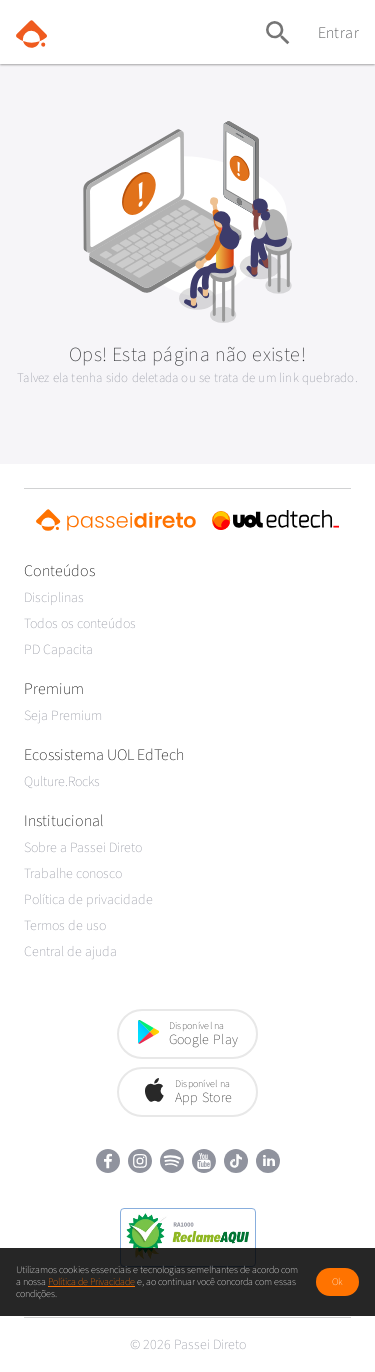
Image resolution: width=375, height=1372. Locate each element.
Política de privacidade (88, 900)
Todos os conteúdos (80, 624)
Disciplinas (54, 598)
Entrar (338, 33)
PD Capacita (58, 650)
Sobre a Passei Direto (83, 848)
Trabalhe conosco (73, 874)
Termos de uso (65, 926)
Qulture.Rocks (62, 782)
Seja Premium (63, 716)
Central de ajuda (70, 952)
